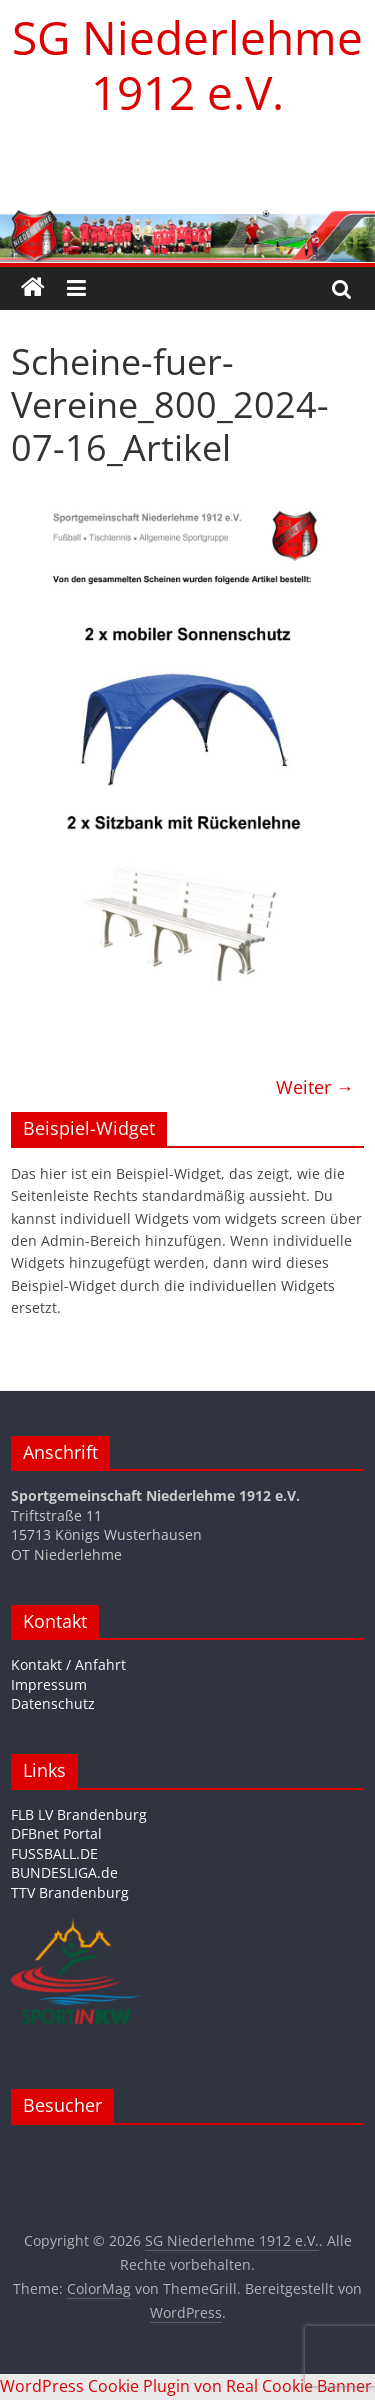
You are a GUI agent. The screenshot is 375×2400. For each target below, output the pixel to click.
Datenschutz (53, 1703)
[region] (187, 165)
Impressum (49, 1684)
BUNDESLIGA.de (64, 1872)
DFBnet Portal (56, 1833)
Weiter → (315, 1087)
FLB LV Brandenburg (79, 1814)
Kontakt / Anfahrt (68, 1664)
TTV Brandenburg (70, 1892)
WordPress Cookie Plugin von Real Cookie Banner (186, 2386)
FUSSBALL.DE (54, 1853)
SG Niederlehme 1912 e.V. (187, 64)
